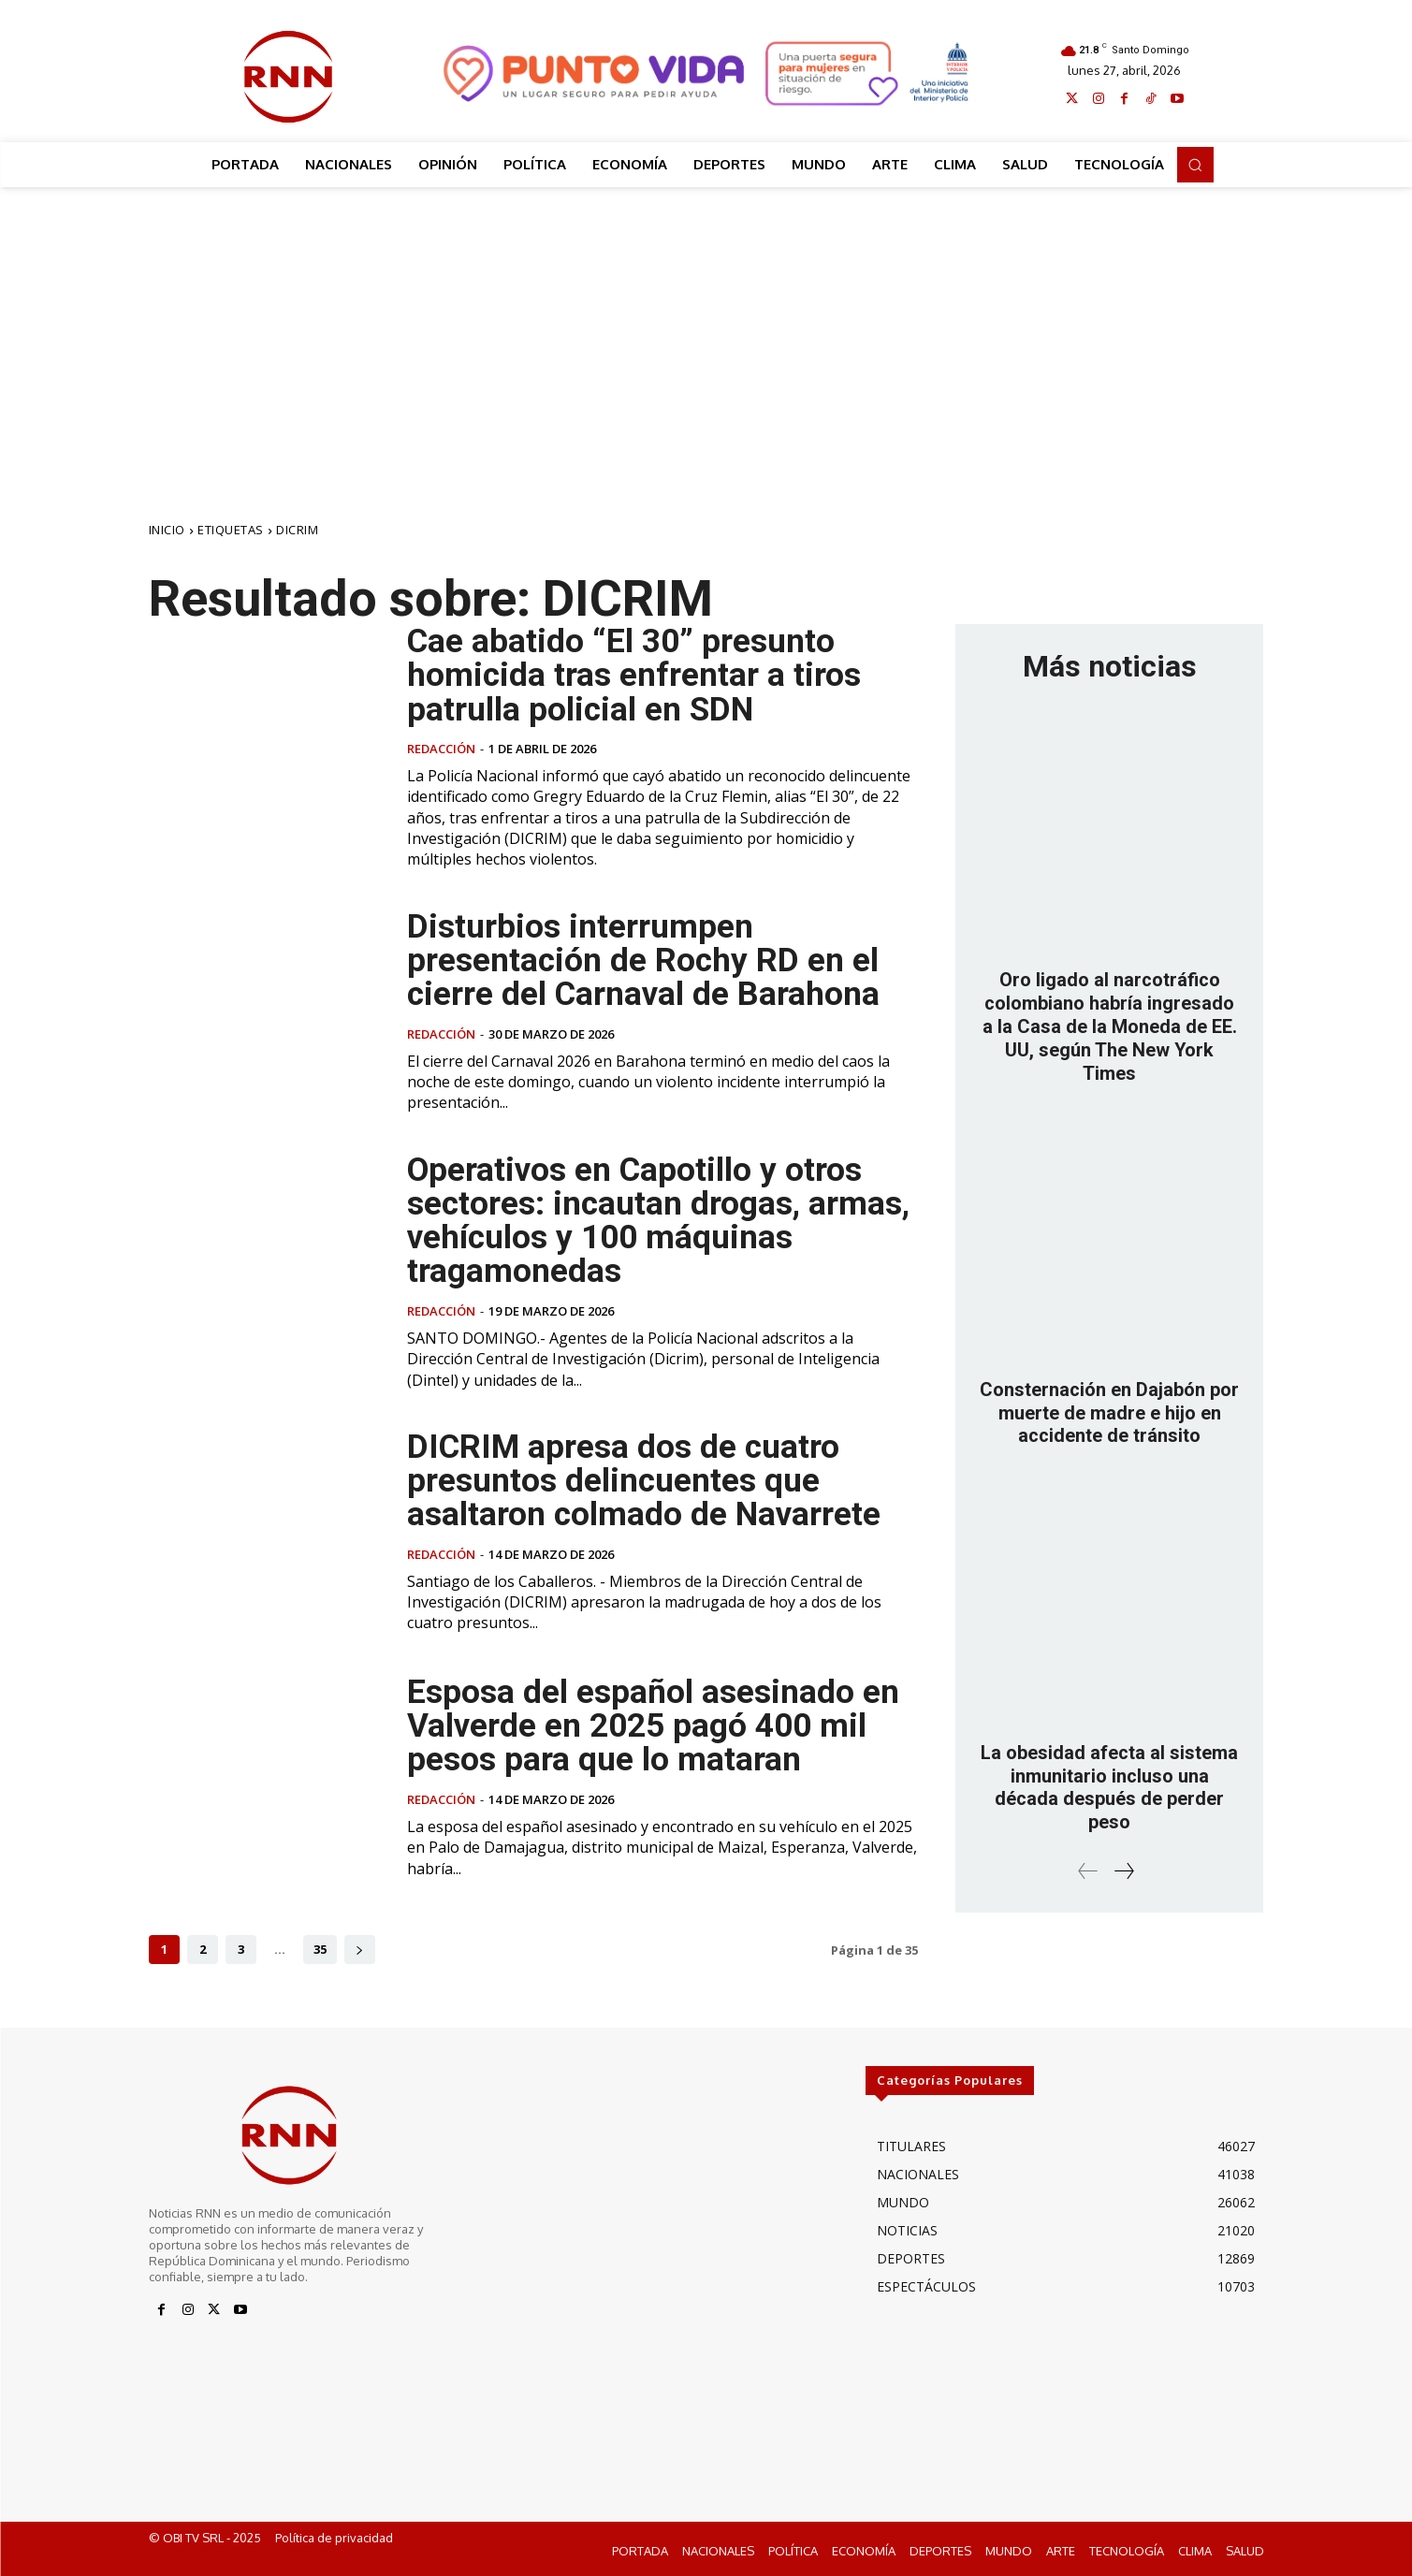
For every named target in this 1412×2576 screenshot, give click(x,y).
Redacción (441, 747)
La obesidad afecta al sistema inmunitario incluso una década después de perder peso (1109, 1780)
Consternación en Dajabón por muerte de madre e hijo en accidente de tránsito (1109, 1408)
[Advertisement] (706, 327)
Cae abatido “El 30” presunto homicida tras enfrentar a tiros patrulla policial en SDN (634, 674)
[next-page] (359, 1947)
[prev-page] (1088, 1861)
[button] (1195, 164)
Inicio (167, 529)
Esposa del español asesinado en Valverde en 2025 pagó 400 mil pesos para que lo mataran (653, 1724)
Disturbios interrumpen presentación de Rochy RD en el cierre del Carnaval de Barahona (645, 959)
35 (320, 1947)
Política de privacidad (334, 2535)
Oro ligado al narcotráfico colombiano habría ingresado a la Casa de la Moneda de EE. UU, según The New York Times (1110, 1024)
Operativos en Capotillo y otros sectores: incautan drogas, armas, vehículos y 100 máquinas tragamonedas (660, 1219)
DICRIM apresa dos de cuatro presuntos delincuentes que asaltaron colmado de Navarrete (645, 1479)
